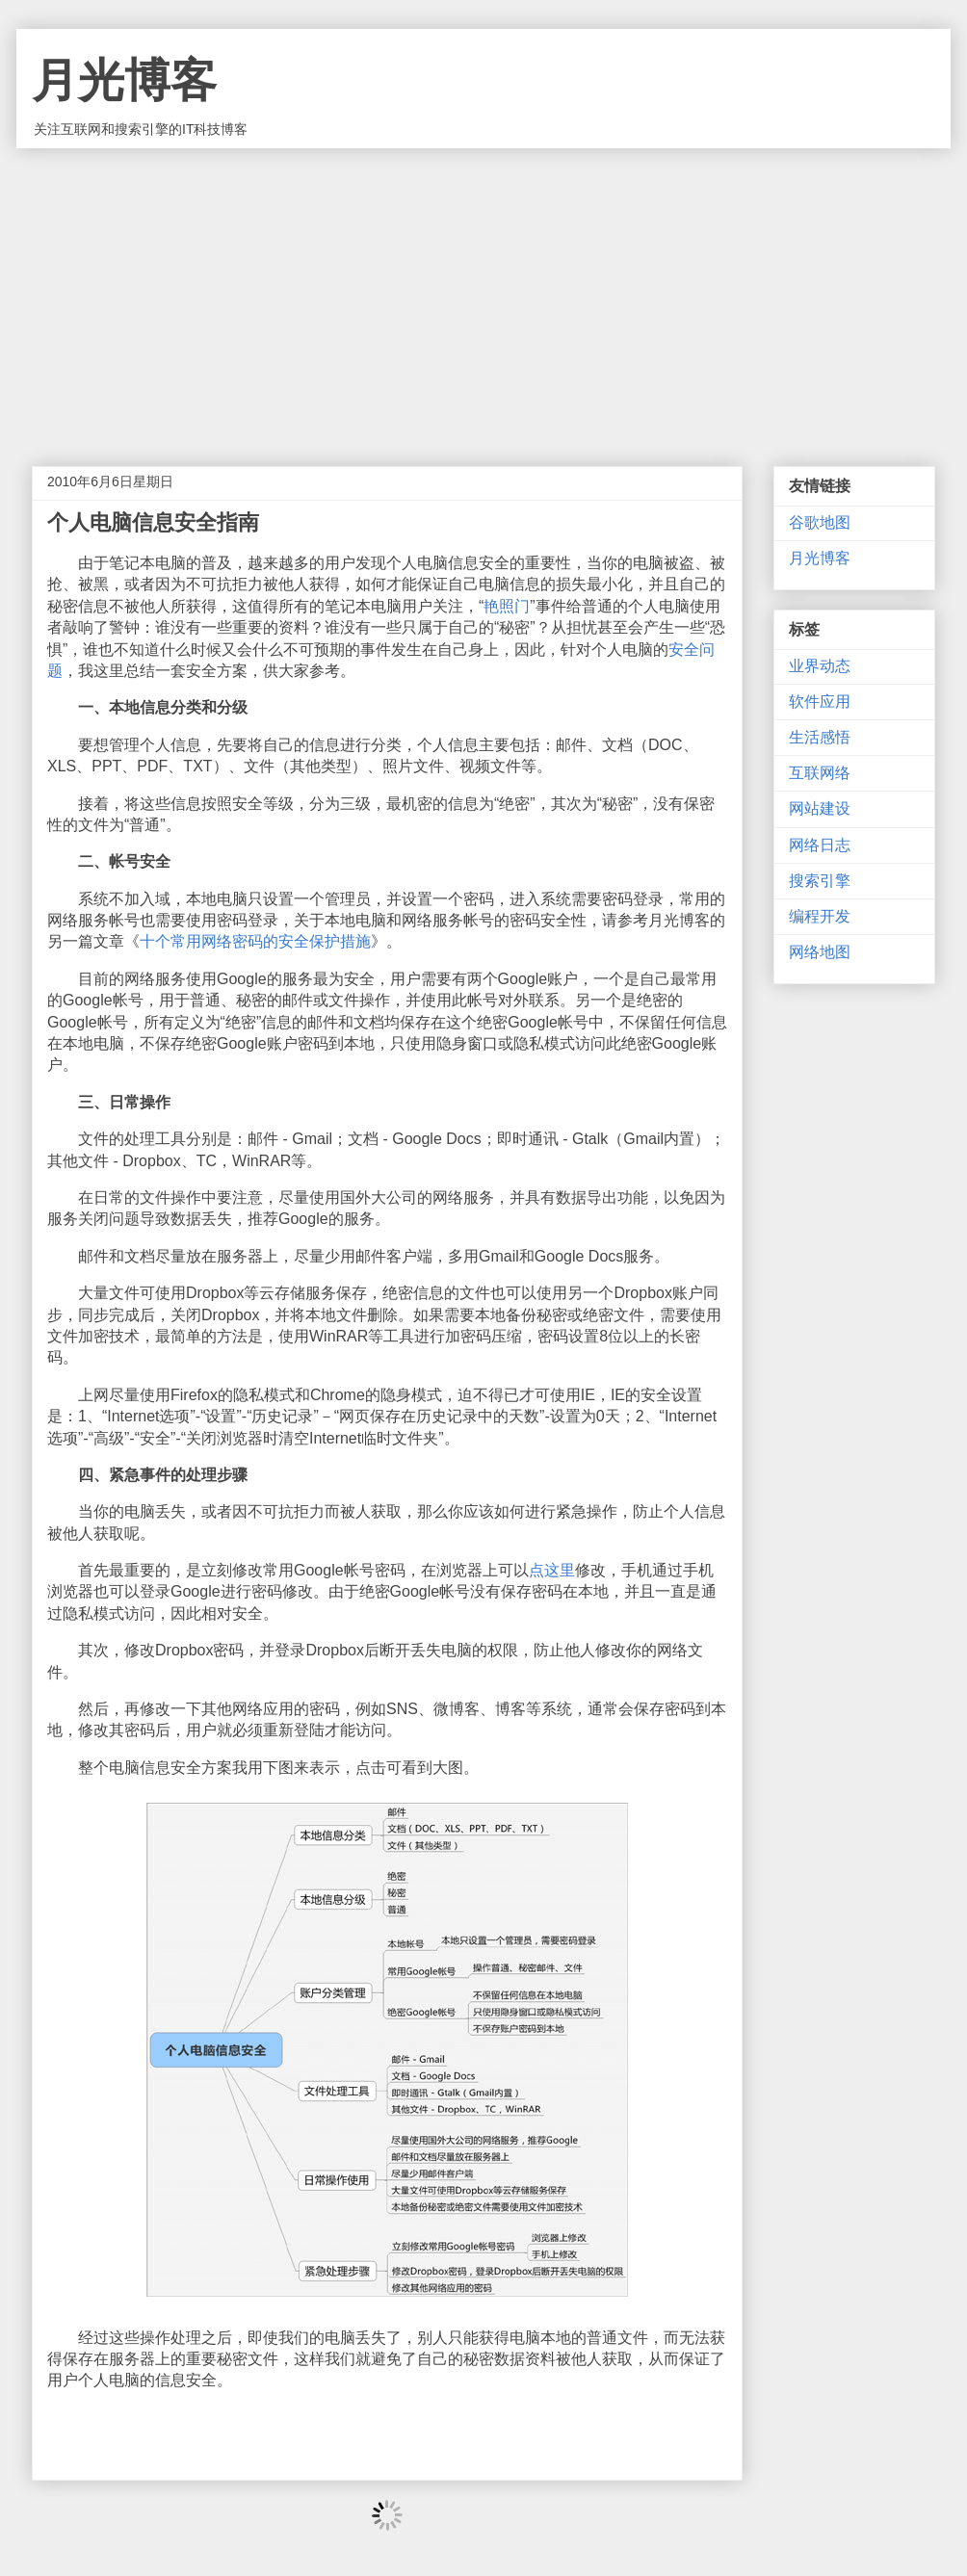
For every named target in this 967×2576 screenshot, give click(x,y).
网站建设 (819, 808)
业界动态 (819, 666)
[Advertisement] (483, 293)
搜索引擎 (819, 880)
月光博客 (124, 80)
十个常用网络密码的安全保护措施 (255, 941)
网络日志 (819, 845)
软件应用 (819, 701)
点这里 (552, 1570)
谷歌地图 (819, 522)
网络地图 (819, 952)
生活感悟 (819, 737)
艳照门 (507, 606)
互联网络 (819, 773)
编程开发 (819, 916)
